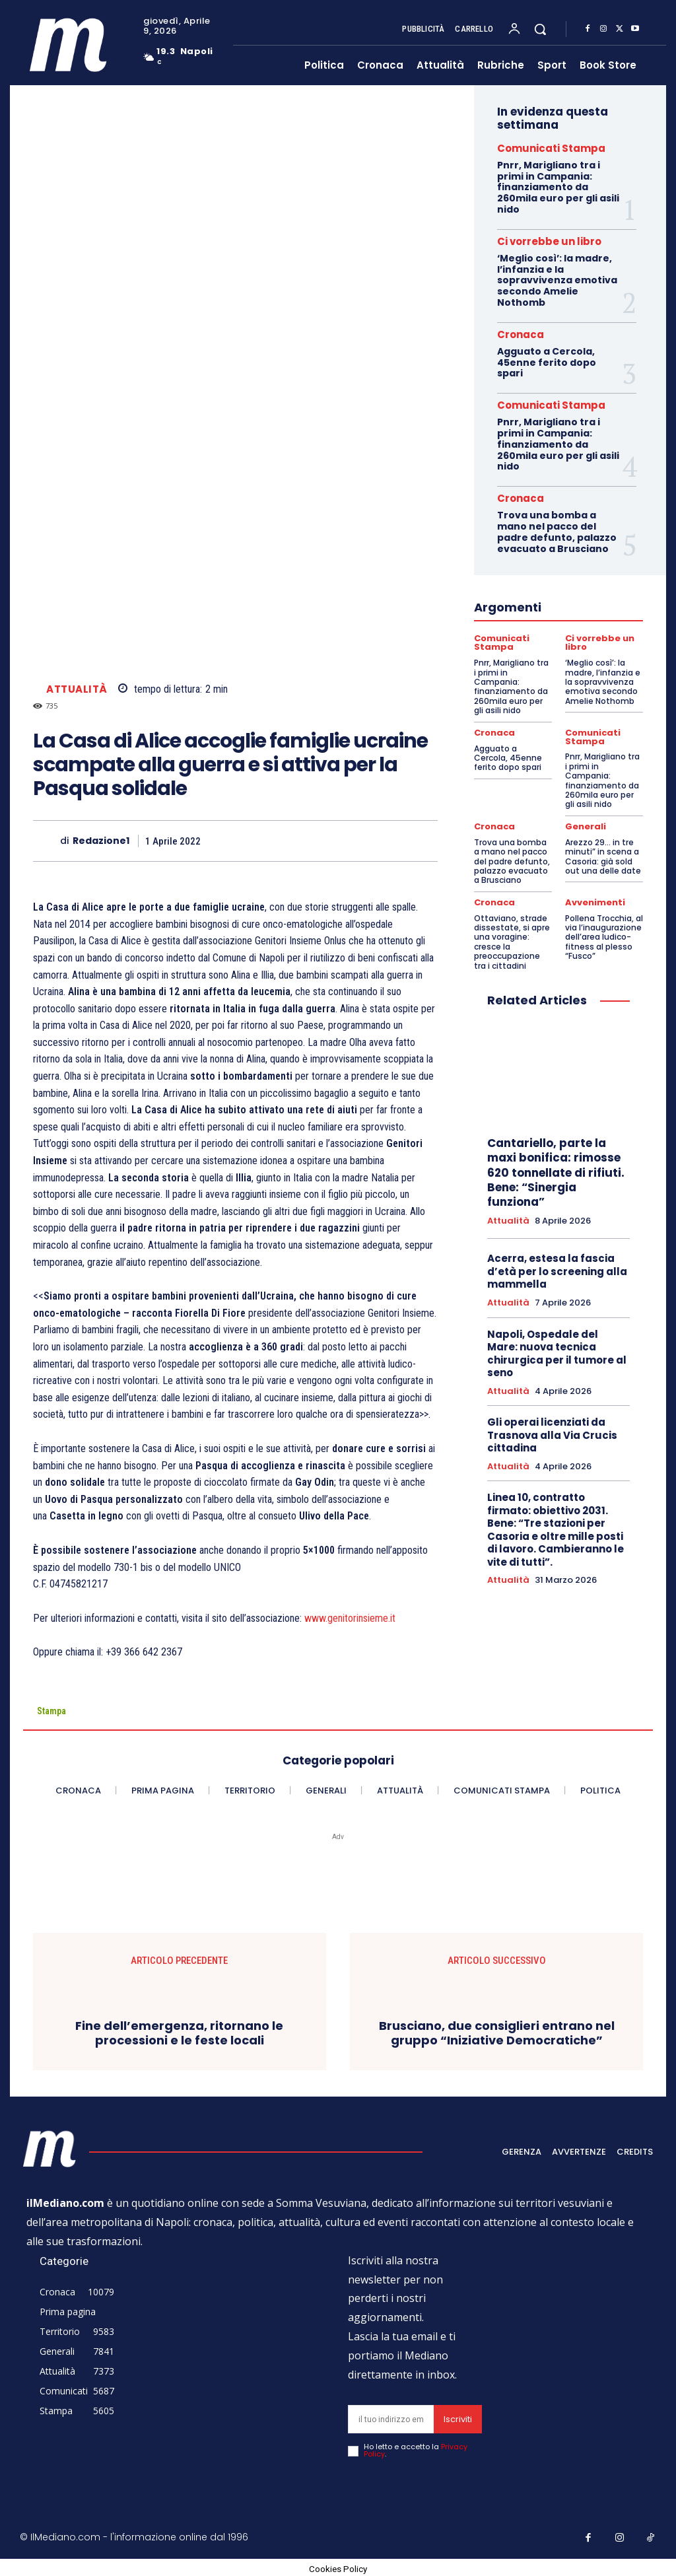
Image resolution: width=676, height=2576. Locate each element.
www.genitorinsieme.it (349, 1618)
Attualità (77, 689)
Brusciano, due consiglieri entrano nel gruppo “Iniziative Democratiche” (497, 2033)
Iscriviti (458, 2419)
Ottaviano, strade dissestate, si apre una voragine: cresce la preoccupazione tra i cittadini (512, 938)
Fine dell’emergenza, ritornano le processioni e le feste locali (179, 2033)
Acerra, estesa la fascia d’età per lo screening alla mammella (557, 1268)
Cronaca (520, 334)
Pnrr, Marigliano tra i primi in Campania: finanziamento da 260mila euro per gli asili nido (558, 187)
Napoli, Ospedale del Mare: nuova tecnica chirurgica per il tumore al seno (556, 1349)
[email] (391, 2419)
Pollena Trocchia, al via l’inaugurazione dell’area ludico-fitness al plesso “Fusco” (604, 933)
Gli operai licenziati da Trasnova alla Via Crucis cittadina (552, 1431)
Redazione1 (101, 841)
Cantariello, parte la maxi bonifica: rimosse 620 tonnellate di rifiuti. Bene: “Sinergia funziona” (556, 1169)
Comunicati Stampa (551, 148)
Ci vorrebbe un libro (549, 241)
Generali (584, 824)
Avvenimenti (594, 899)
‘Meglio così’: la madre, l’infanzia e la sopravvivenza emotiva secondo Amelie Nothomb (557, 280)
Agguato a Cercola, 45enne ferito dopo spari (546, 362)
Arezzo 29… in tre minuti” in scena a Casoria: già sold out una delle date (603, 853)
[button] (540, 29)
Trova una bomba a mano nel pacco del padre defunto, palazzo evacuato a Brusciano (557, 531)
